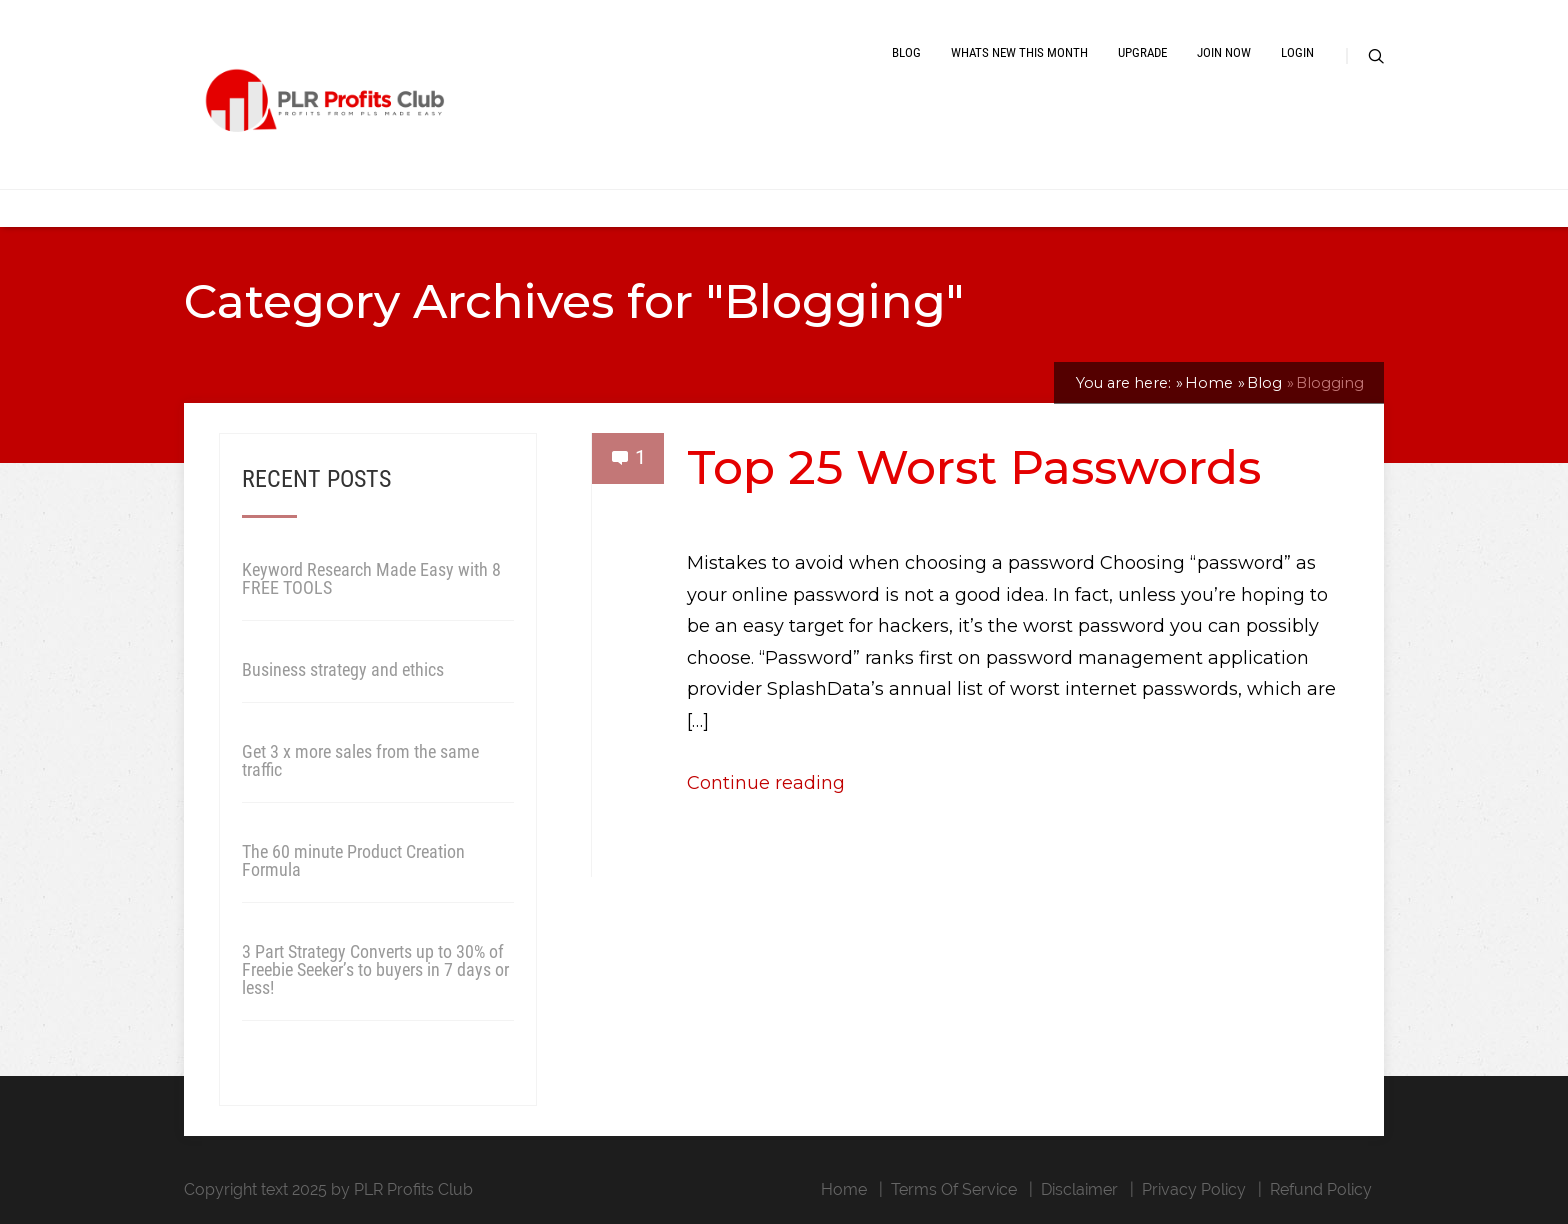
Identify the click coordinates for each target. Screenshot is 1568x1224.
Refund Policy (1321, 1189)
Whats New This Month (1019, 52)
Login (1297, 52)
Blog (906, 52)
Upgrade (1142, 52)
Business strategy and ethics (343, 669)
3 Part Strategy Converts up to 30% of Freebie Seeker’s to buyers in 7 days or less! (375, 969)
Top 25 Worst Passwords (974, 467)
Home (844, 1189)
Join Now (1224, 52)
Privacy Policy (1194, 1189)
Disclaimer (1079, 1189)
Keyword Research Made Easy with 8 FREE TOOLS (371, 578)
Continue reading (766, 783)
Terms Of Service (954, 1189)
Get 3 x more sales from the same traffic (360, 760)
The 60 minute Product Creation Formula (353, 860)
